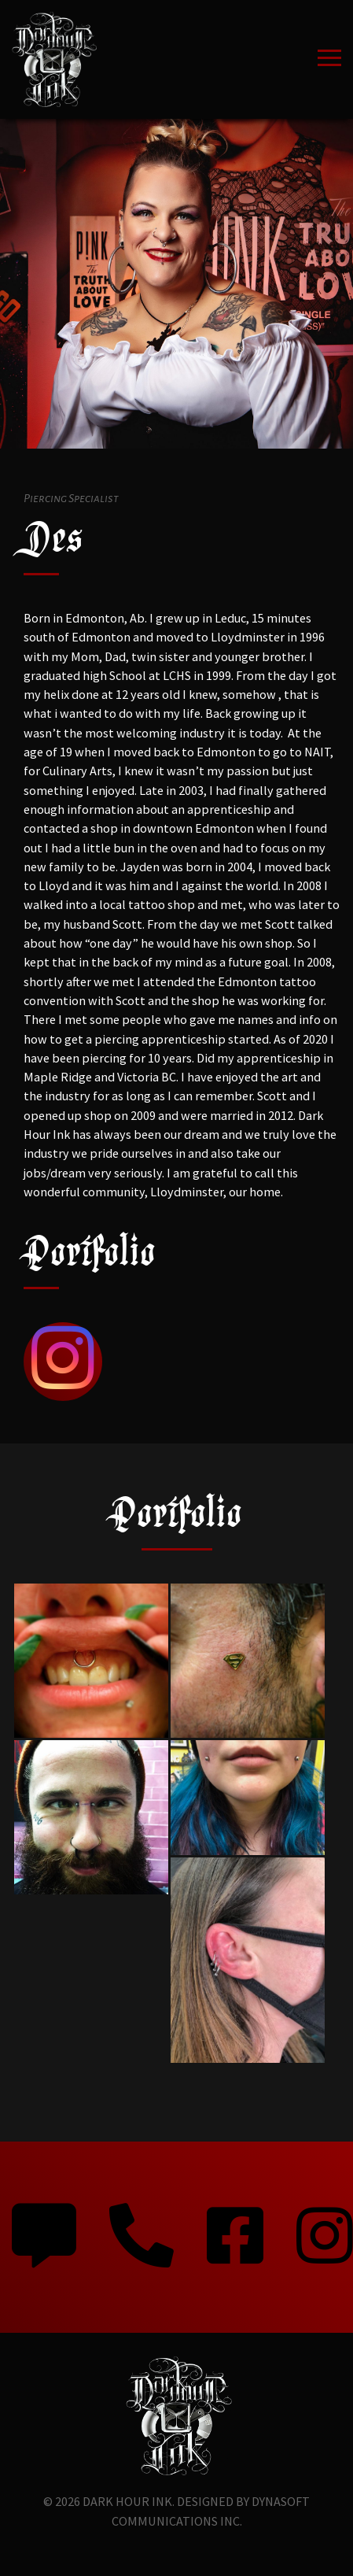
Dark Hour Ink (127, 2501)
